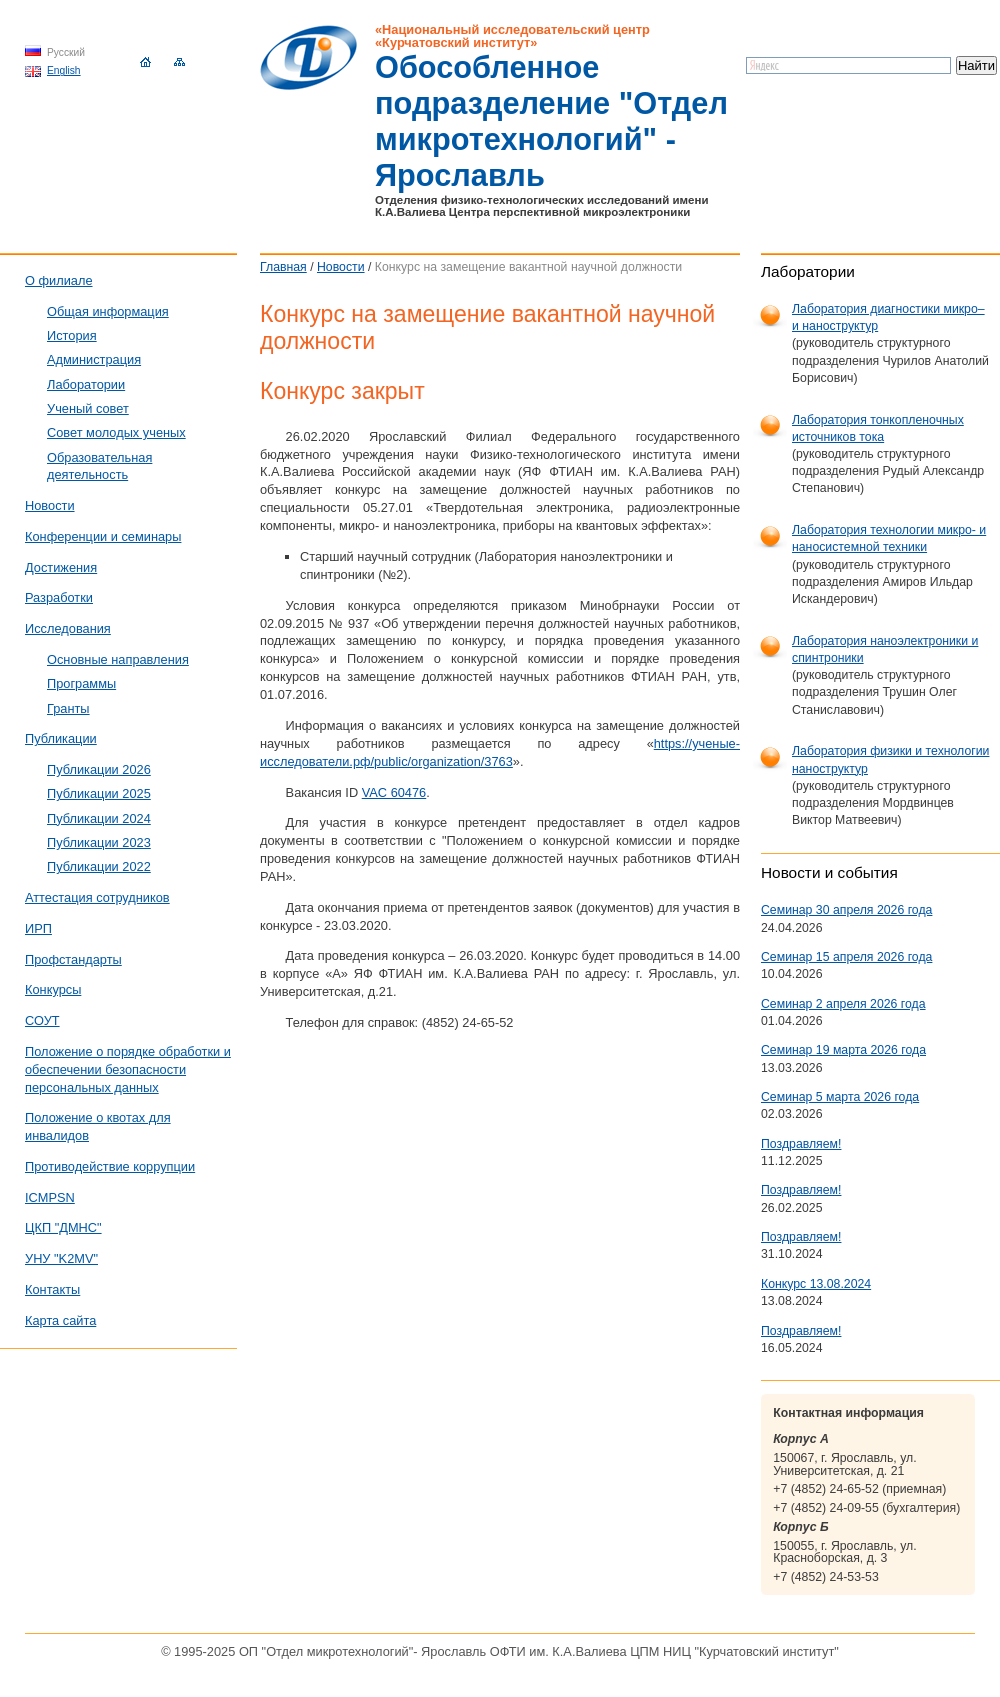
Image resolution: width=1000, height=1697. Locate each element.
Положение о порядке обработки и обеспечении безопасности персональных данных (128, 1069)
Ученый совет (88, 408)
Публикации (61, 738)
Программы (81, 683)
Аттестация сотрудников (97, 897)
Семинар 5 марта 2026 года (840, 1097)
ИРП (38, 928)
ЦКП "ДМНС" (63, 1227)
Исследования (68, 628)
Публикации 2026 (99, 769)
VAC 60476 (394, 792)
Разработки (59, 597)
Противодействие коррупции (110, 1166)
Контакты (52, 1289)
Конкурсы (53, 989)
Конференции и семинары (103, 536)
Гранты (68, 708)
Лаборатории (86, 384)
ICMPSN (50, 1197)
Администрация (94, 359)
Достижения (61, 567)
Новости (341, 267)
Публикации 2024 (99, 818)
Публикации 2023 (99, 842)
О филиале (59, 280)
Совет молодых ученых (116, 432)
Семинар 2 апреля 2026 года (843, 1004)
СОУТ (42, 1020)
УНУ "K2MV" (61, 1258)
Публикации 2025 (99, 793)
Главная (283, 267)
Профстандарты (73, 959)
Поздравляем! (801, 1144)
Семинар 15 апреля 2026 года (846, 957)
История (72, 335)
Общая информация (108, 311)
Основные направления (118, 659)
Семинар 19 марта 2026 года (843, 1050)
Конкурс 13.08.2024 (816, 1284)
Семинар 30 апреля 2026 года (846, 910)
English (64, 70)
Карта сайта (60, 1320)
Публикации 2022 (99, 866)
